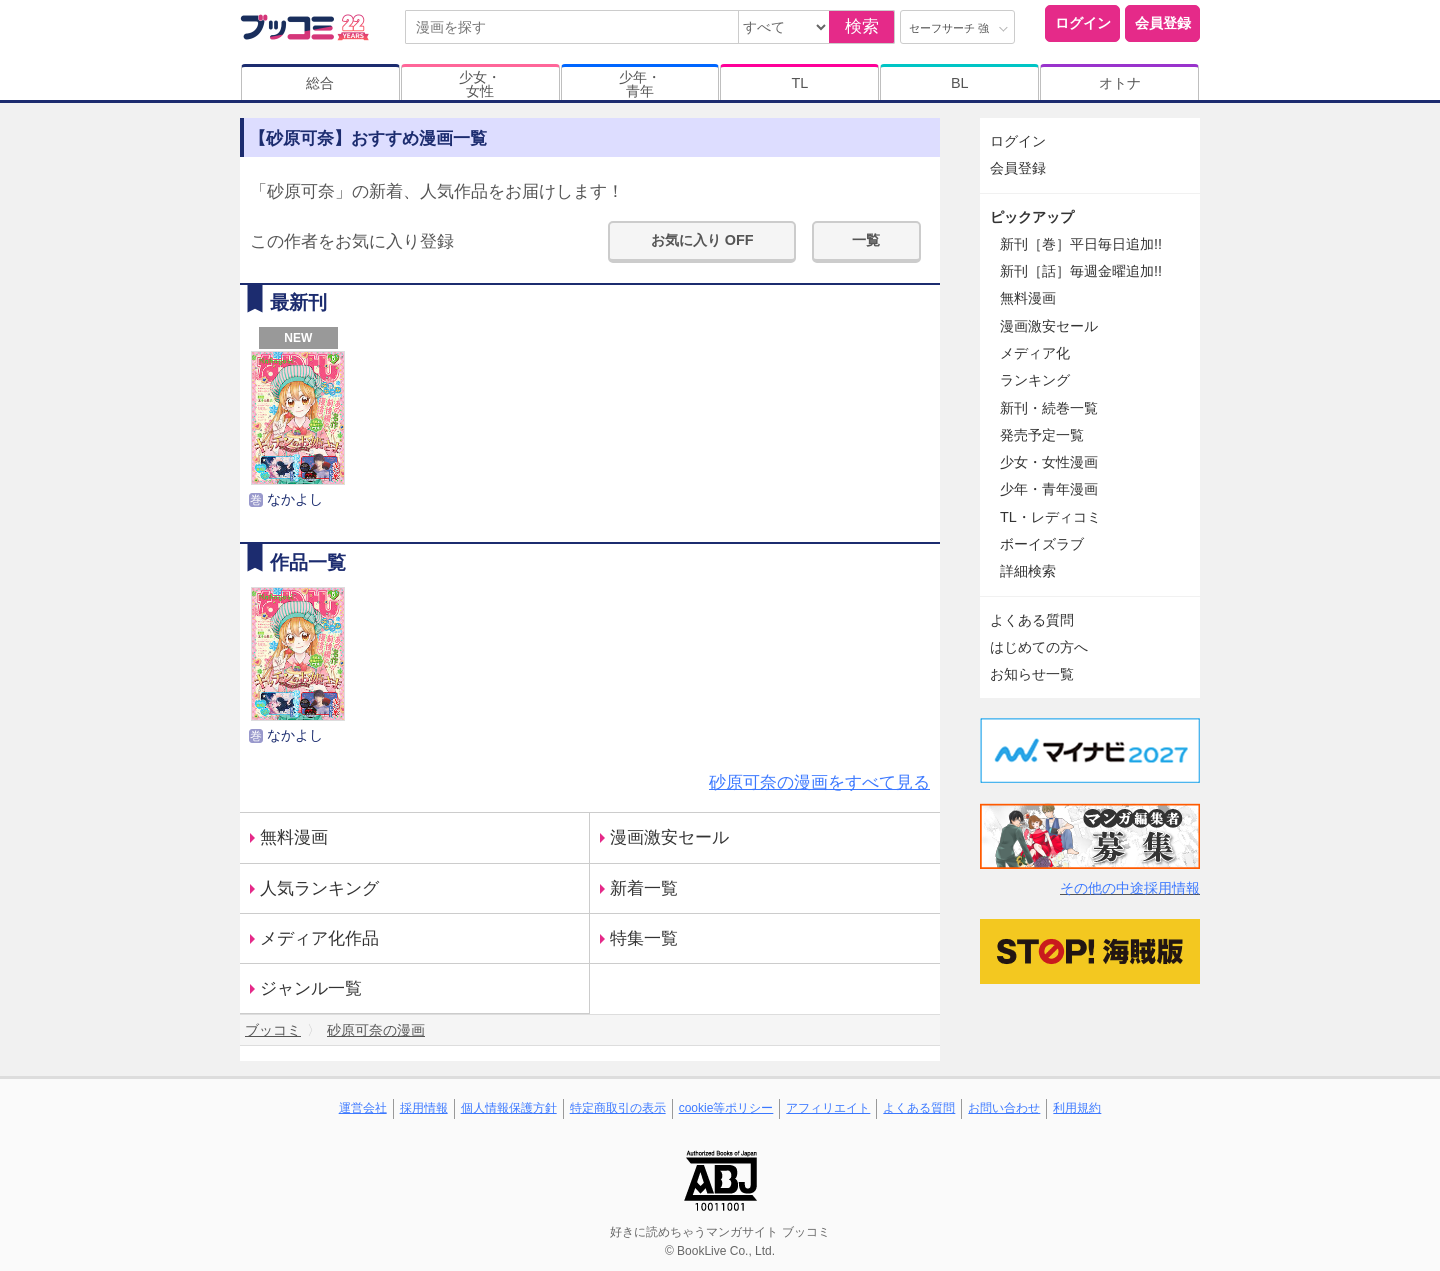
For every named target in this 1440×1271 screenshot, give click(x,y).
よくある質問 (1032, 620)
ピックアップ (1032, 217)
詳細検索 (1028, 571)
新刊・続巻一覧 (1049, 408)
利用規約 (1077, 1108)
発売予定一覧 (1042, 435)
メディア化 (1035, 353)
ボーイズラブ (1042, 544)
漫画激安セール (669, 837)
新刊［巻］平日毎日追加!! (1081, 244)
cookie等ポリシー (726, 1108)
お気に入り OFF (702, 240)
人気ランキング (319, 888)
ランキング (1035, 380)
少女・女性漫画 (1049, 462)
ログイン (1083, 23)
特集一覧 (644, 938)
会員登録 (1163, 23)
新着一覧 (644, 888)
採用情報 (424, 1108)
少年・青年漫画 (1049, 489)
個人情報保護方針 (509, 1108)
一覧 (866, 240)
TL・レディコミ (1050, 517)
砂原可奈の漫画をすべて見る (819, 782)
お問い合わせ (1004, 1108)
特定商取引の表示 (618, 1108)
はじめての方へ (1039, 647)
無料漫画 (294, 837)
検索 (862, 26)
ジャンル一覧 (311, 988)
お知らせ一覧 (1032, 674)
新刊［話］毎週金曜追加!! (1081, 271)
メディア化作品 (319, 938)
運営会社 (363, 1108)
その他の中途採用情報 (1130, 888)
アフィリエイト (828, 1108)
